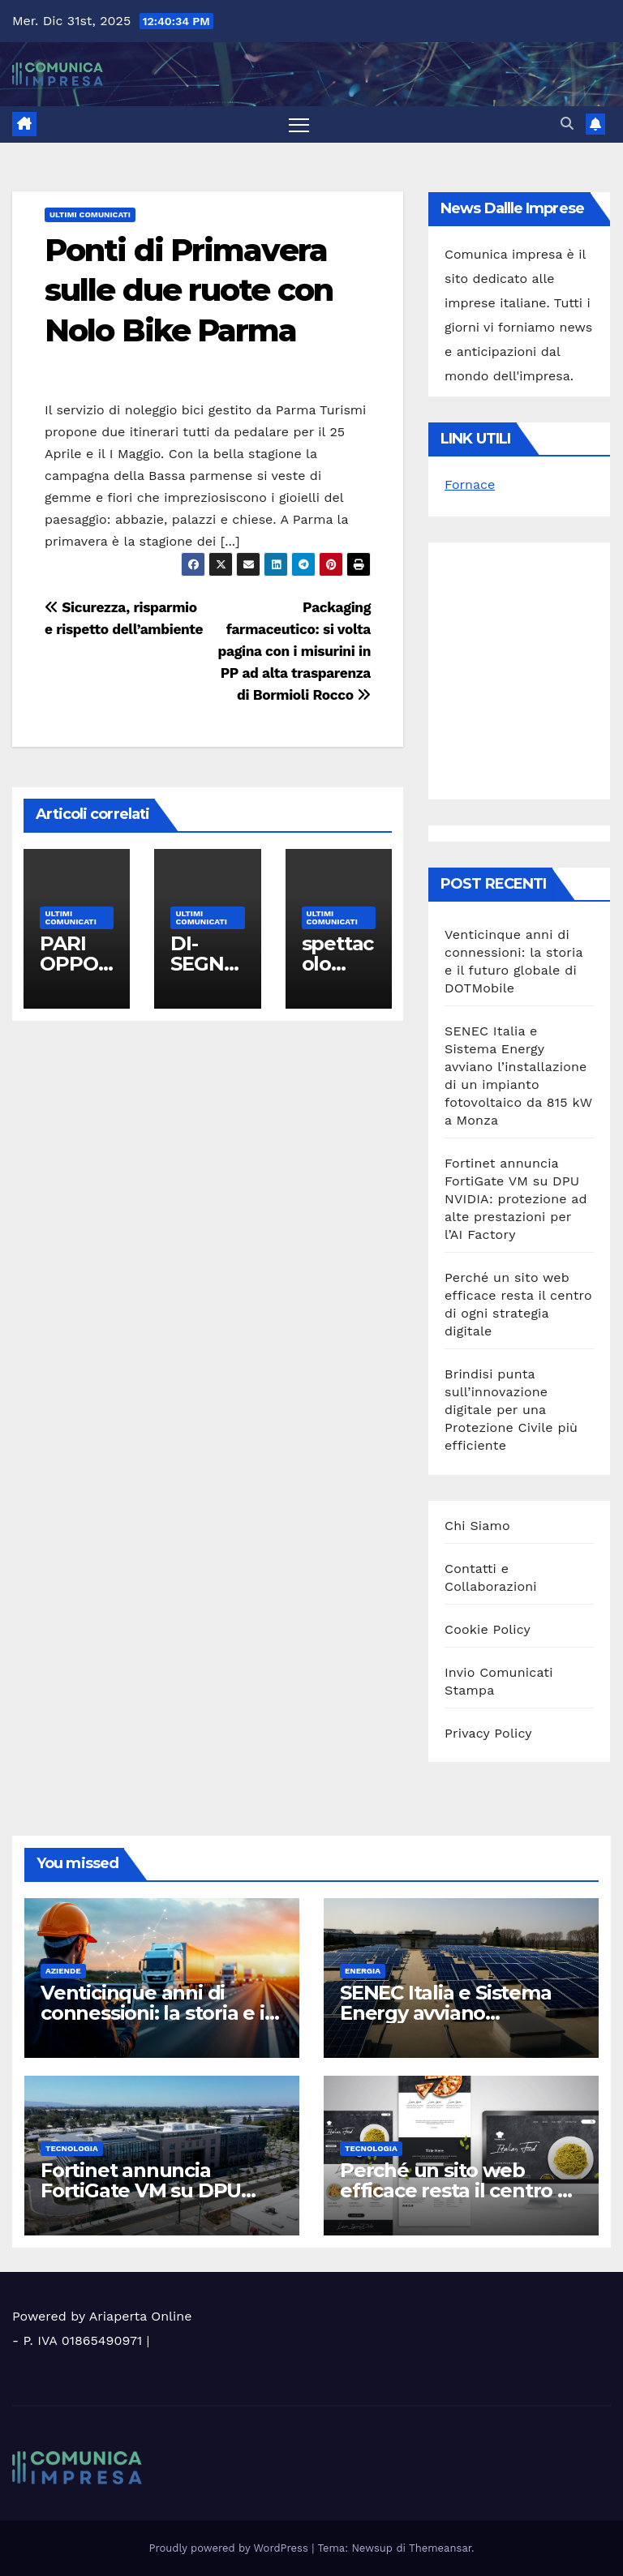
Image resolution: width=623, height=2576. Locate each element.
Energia (362, 1970)
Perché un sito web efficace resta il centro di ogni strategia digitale (457, 2190)
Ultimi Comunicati (90, 214)
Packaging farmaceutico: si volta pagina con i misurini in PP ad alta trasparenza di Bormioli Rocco (294, 651)
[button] (567, 123)
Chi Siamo (477, 1525)
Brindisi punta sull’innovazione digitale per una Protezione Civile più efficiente (511, 1409)
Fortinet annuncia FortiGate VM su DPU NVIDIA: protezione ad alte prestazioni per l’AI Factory (516, 1198)
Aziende (63, 1970)
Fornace (470, 484)
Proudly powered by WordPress (230, 2548)
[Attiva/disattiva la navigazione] (299, 124)
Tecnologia (71, 2148)
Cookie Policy (488, 1629)
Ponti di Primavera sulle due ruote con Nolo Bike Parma (189, 290)
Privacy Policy (488, 1733)
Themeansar (440, 2548)
